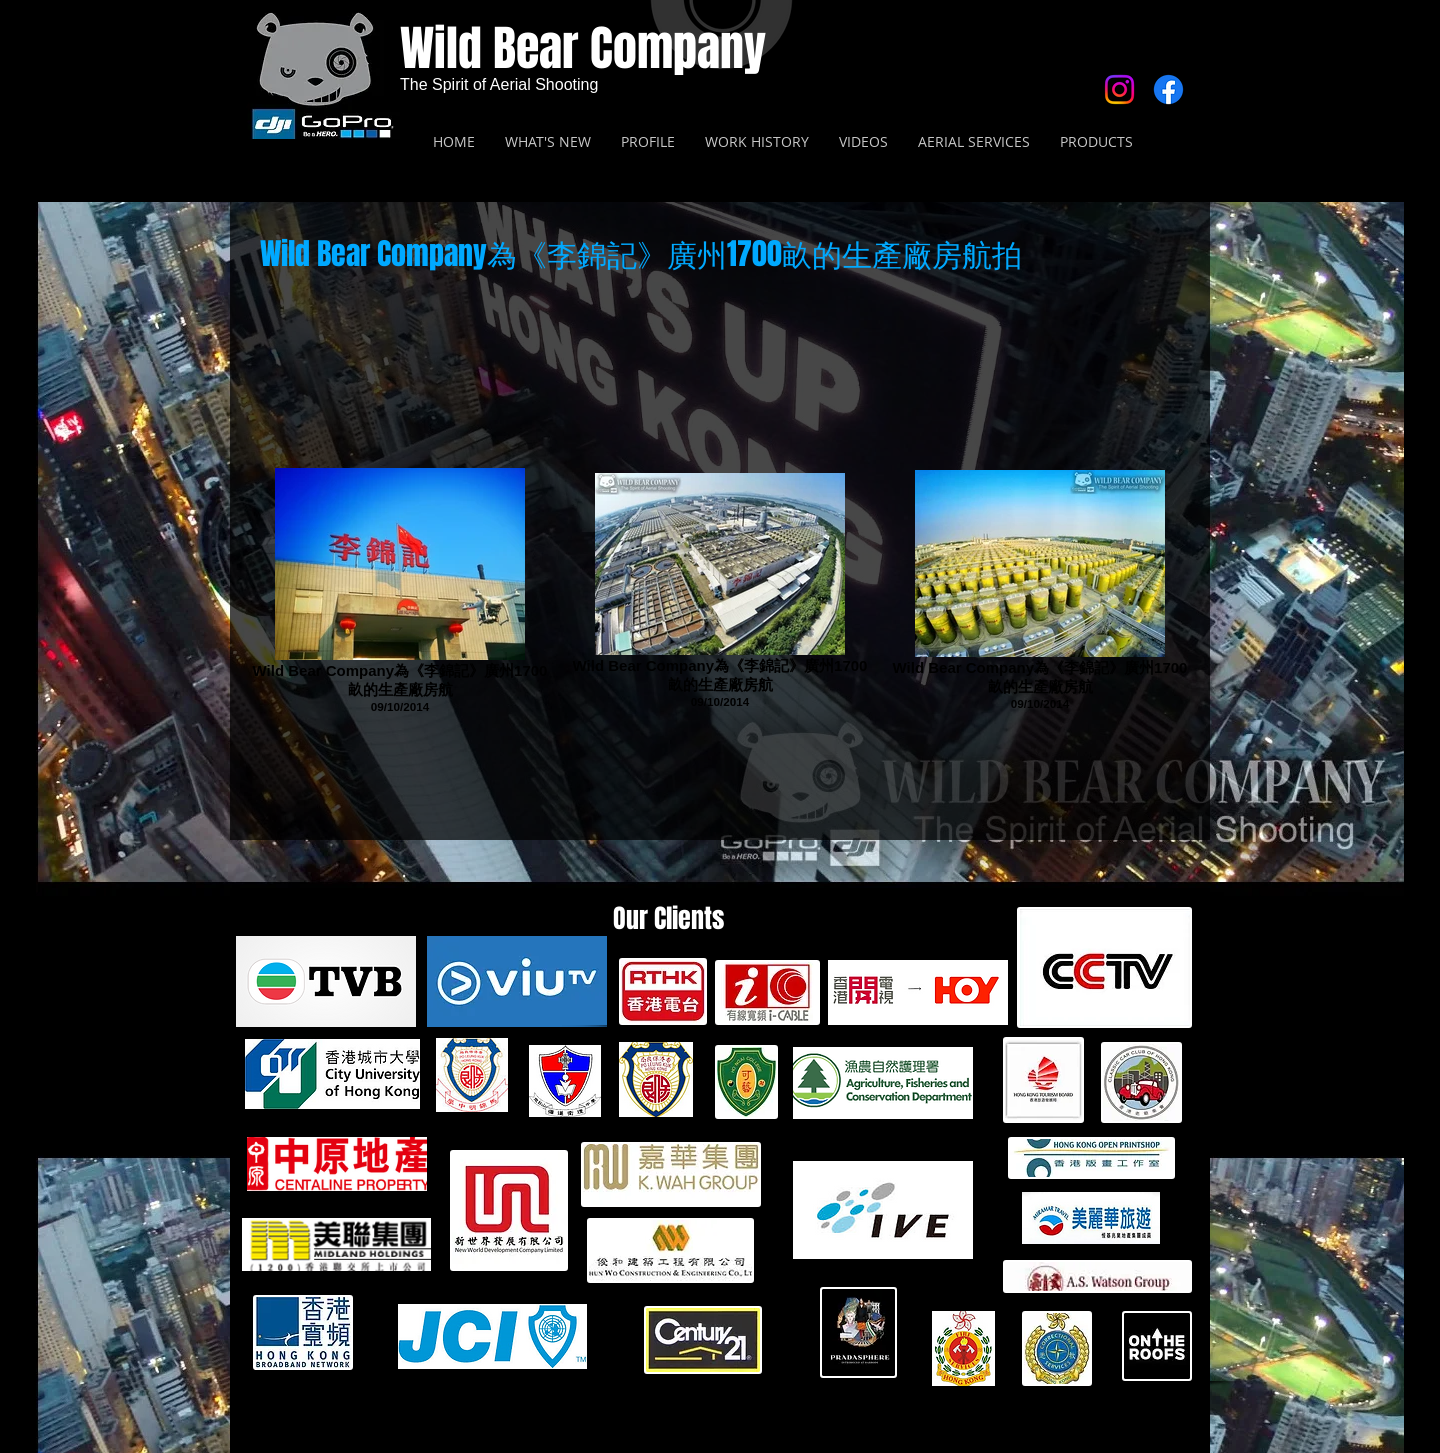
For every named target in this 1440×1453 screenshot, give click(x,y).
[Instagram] (1119, 89)
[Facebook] (1168, 89)
